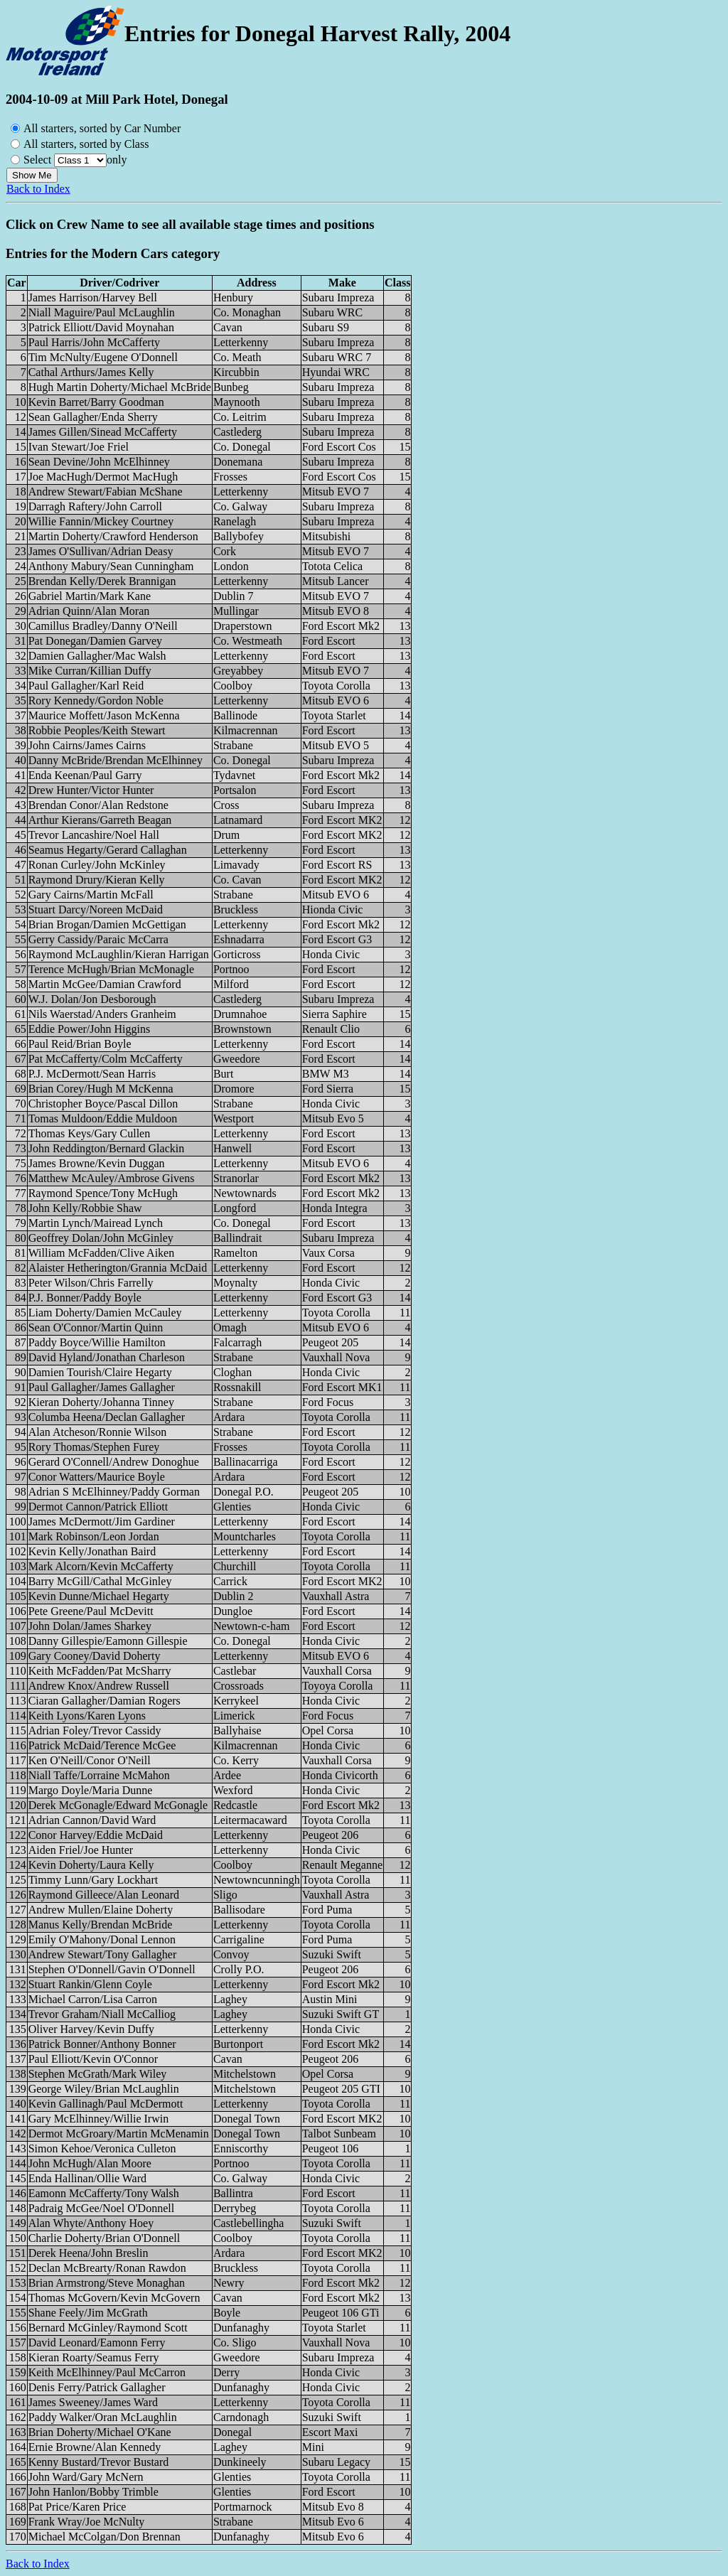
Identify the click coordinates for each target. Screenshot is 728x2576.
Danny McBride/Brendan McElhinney (115, 760)
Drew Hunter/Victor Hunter (91, 790)
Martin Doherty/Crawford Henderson (113, 536)
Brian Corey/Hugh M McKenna (100, 1089)
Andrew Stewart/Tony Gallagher (102, 1954)
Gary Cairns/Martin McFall (91, 895)
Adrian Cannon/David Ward (92, 1820)
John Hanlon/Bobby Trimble (93, 2492)
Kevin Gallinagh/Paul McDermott (105, 2104)
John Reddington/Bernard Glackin (106, 1148)
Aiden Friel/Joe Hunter (81, 1850)
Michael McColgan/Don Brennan (104, 2537)
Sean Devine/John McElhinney (99, 462)
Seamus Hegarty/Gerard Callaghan (107, 850)
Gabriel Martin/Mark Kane (89, 596)
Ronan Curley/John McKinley (97, 865)
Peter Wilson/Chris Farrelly (91, 1283)
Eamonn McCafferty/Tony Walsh (103, 2193)
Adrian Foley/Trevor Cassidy (94, 1730)
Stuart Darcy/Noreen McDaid (95, 909)
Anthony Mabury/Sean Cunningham (111, 566)
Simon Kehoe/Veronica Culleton (102, 2148)
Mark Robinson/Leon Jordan (93, 1536)
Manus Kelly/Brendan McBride (100, 1924)
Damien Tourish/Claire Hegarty (100, 1372)
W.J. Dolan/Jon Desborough (92, 999)
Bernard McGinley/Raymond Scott (108, 2328)
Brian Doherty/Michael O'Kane (99, 2432)
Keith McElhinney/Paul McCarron (107, 2372)
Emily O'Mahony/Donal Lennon (102, 1939)
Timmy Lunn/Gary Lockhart (93, 1880)
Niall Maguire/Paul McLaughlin (101, 312)
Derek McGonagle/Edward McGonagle (118, 1805)
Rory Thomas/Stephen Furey (94, 1447)
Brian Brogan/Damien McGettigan (107, 924)
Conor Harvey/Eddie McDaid (95, 1835)
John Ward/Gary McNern (86, 2477)
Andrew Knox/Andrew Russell (98, 1686)
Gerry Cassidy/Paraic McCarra (98, 939)
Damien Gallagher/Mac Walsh (97, 656)
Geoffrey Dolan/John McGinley (100, 1238)
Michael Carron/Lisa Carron (92, 1999)
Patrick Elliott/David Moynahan (101, 327)
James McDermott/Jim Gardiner (101, 1521)
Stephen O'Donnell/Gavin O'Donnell (112, 1969)
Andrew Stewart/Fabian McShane (105, 491)
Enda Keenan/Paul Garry (85, 775)
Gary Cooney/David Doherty (94, 1656)
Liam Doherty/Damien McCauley (105, 1312)
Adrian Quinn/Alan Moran (89, 611)
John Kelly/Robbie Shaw (85, 1208)
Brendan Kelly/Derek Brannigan (102, 581)
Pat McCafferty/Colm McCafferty (105, 1059)
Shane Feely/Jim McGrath (88, 2313)
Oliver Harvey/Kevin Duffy (91, 2029)
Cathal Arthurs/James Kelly (91, 372)
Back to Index (38, 189)
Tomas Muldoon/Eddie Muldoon (103, 1118)
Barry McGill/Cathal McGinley (100, 1581)
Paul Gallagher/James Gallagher (101, 1387)
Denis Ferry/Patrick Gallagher (97, 2387)
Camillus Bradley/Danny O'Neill (103, 626)
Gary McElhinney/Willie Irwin (98, 2119)
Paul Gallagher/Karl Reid (86, 686)
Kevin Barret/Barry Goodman (96, 402)
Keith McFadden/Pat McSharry (99, 1671)
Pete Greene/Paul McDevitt (91, 1611)
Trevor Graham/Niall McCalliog (102, 2014)
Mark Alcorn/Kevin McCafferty (100, 1566)
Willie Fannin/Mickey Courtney (101, 521)
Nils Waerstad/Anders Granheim (102, 1014)
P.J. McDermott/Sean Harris (92, 1074)
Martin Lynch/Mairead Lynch (95, 1223)
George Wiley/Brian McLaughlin (103, 2089)
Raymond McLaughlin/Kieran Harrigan (118, 954)
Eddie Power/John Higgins (89, 1029)
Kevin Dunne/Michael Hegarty (98, 1596)
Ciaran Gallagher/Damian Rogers (104, 1701)
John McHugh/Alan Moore (89, 2163)
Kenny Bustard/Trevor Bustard (98, 2462)
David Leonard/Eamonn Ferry (97, 2342)
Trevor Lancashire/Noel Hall (93, 835)
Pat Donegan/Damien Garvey (95, 641)
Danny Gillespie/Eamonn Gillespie (108, 1641)
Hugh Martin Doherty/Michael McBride (119, 387)
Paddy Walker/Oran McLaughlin (102, 2417)
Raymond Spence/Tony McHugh (103, 1193)
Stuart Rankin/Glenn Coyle (90, 1984)
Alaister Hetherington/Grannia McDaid (117, 1268)
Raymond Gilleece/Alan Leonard (103, 1895)
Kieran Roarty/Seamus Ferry (93, 2357)
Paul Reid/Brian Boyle (80, 1044)
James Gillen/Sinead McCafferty (102, 432)
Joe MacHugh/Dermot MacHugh (103, 477)
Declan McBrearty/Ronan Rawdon (107, 2268)
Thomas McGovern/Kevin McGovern (114, 2298)
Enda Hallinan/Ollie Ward (87, 2178)
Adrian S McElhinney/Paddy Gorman (114, 1492)
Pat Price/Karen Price (77, 2507)
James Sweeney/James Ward (93, 2402)
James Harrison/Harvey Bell (92, 297)
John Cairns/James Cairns (87, 745)
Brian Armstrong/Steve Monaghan (106, 2283)
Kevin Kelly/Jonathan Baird (92, 1551)
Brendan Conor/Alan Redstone (98, 805)
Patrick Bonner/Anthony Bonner (102, 2044)
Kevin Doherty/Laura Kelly (91, 1865)
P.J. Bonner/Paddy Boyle (84, 1298)
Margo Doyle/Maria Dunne (90, 1790)
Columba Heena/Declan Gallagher (106, 1417)
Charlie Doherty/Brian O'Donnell (104, 2238)
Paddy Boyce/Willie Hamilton (97, 1342)
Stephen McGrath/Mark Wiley (97, 2074)
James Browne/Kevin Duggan (96, 1163)
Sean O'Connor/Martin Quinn (96, 1327)
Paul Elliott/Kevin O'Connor (93, 2059)
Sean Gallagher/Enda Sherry (93, 417)
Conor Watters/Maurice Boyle (96, 1477)
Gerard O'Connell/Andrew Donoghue (113, 1462)
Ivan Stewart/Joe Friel (78, 447)
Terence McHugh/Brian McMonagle (111, 969)
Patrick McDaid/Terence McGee (102, 1745)
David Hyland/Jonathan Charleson (106, 1357)
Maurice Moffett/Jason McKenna (104, 715)
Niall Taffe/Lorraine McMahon (99, 1775)
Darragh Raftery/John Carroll (95, 506)
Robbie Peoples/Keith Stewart (97, 730)
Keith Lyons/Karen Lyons (87, 1716)
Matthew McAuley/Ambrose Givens (111, 1178)
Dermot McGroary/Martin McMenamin (118, 2133)
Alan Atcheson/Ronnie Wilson (97, 1432)
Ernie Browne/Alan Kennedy (94, 2447)
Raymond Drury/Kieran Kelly (96, 880)
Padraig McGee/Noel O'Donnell (101, 2208)
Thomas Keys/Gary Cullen (89, 1133)
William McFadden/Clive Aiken (101, 1253)
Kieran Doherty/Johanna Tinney (101, 1402)
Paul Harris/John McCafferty (94, 342)
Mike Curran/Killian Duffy (89, 671)
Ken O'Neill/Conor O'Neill (89, 1760)
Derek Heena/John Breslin (88, 2253)
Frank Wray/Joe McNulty (86, 2522)
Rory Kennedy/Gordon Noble (96, 700)
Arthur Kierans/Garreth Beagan (100, 820)
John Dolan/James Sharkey (89, 1626)
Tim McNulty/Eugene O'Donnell (103, 357)
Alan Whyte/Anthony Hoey (91, 2223)
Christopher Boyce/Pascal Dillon (103, 1104)
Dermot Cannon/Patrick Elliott (98, 1507)
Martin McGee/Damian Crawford (104, 984)
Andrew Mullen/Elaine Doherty (100, 1910)
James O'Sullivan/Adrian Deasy (100, 551)
